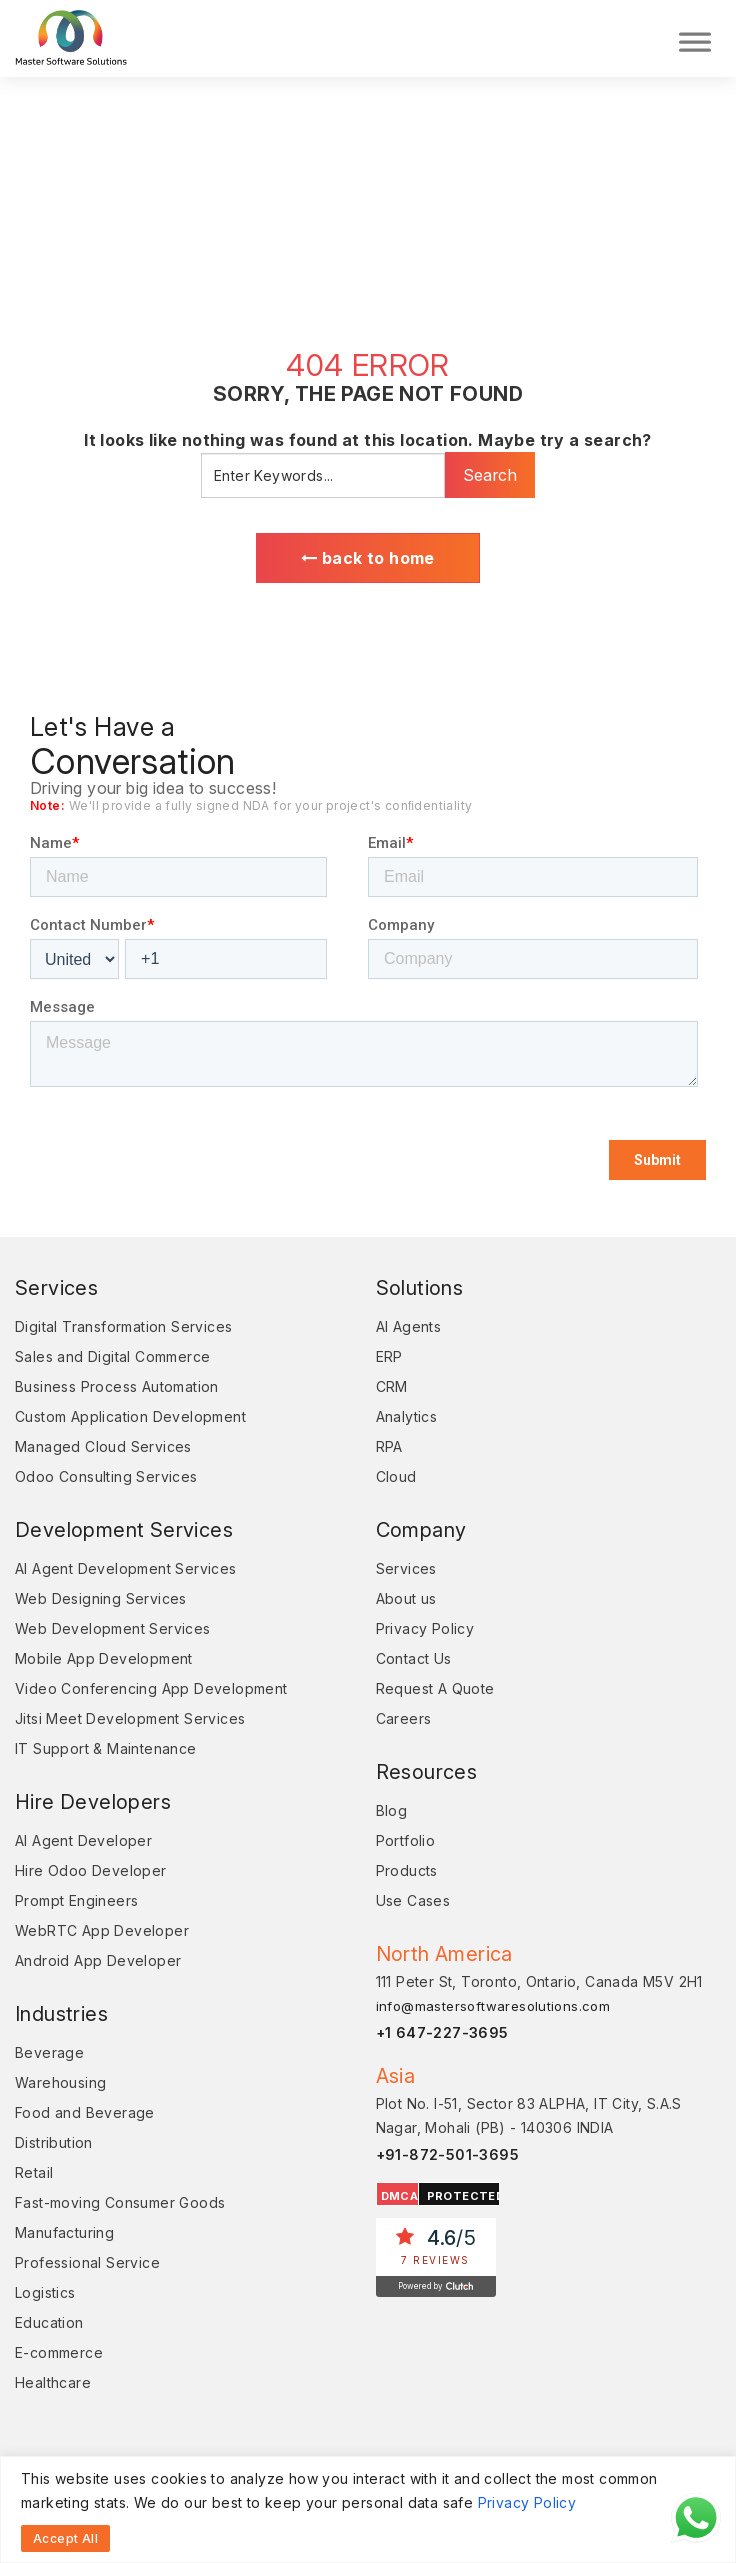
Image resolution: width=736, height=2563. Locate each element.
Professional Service (87, 2262)
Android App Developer (98, 1960)
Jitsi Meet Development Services (130, 1718)
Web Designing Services (101, 1598)
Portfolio (406, 1840)
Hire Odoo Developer (91, 1870)
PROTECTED (466, 2196)
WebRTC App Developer (102, 1930)
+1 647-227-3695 (442, 2032)
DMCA (400, 2196)
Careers (404, 1718)
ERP (389, 1356)
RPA (389, 1446)
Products (407, 1870)
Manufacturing (64, 2232)
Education (49, 2322)
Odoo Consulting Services (106, 1476)
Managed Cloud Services (103, 1446)
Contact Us (414, 1658)
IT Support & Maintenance (106, 1748)
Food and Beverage (85, 2112)
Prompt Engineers (76, 1900)
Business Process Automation (117, 1386)
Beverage (49, 2052)
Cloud (396, 1476)
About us (406, 1598)
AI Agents (409, 1326)
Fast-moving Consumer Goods (120, 2202)
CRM (392, 1386)
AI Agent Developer (83, 1840)
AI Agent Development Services (126, 1568)
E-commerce (59, 2352)
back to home (368, 558)
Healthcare (53, 2382)
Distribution (54, 2142)
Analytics (407, 1416)
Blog (392, 1810)
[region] (368, 2509)
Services (406, 1568)
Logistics (45, 2292)
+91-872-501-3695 (447, 2154)
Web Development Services (113, 1628)
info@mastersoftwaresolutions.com (493, 2006)
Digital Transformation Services (123, 1326)
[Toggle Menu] (695, 38)
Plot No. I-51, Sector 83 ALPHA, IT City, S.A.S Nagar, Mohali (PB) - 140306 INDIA (529, 2115)
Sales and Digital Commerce (112, 1356)
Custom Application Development (130, 1416)
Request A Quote (435, 1688)
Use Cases (413, 1900)
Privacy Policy (527, 2502)
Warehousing (60, 2082)
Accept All (65, 2538)
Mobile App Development (104, 1658)
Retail (34, 2172)
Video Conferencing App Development (151, 1688)
